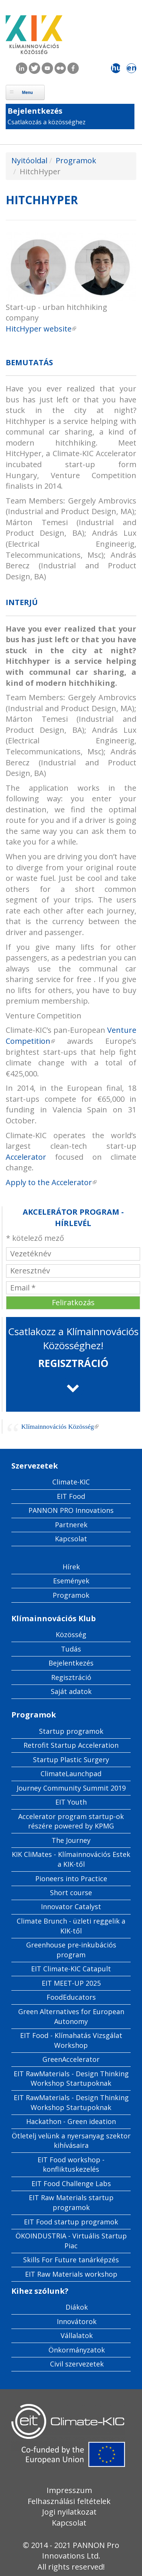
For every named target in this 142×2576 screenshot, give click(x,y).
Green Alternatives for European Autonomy (71, 2016)
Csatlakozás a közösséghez (47, 122)
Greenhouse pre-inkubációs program (71, 1949)
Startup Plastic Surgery (71, 1759)
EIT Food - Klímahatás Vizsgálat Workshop (71, 2040)
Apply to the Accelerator (51, 1182)
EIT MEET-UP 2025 (71, 1983)
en (131, 68)
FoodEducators (71, 1997)
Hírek (71, 1566)
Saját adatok (71, 1691)
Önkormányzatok (76, 2349)
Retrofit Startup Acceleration (71, 1745)
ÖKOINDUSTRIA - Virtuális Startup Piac (71, 2240)
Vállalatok (77, 2335)
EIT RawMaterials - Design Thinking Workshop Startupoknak (71, 2078)
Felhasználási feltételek (69, 2501)
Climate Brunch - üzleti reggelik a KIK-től (71, 1925)
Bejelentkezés (35, 111)
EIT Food (71, 1496)
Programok (76, 160)
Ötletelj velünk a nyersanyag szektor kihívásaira (71, 2140)
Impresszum (69, 2490)
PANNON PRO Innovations (71, 1510)
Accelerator (26, 1157)
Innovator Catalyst (71, 1906)
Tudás (71, 1648)
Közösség (71, 1634)
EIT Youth (71, 1801)
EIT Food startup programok (71, 2221)
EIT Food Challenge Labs (71, 2183)
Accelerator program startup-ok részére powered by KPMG (71, 1821)
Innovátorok (77, 2321)
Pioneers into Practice (71, 1878)
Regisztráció (71, 1677)
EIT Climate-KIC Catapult (71, 1968)
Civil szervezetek (77, 2363)
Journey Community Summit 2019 (71, 1787)
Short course (71, 1892)
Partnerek (71, 1524)
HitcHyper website (41, 329)
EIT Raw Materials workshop (71, 2274)
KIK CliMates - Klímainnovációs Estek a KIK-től (71, 1859)
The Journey (71, 1840)
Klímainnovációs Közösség (59, 1426)
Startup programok (71, 1731)
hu (116, 68)
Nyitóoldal (29, 160)
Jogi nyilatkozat (69, 2512)
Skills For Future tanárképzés (71, 2259)
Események (71, 1580)
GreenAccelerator (71, 2059)
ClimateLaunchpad (71, 1773)
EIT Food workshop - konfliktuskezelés (71, 2164)
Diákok (77, 2307)
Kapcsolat (71, 1538)
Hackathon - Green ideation (71, 2121)
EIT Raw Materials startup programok (71, 2202)
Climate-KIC (71, 1481)
